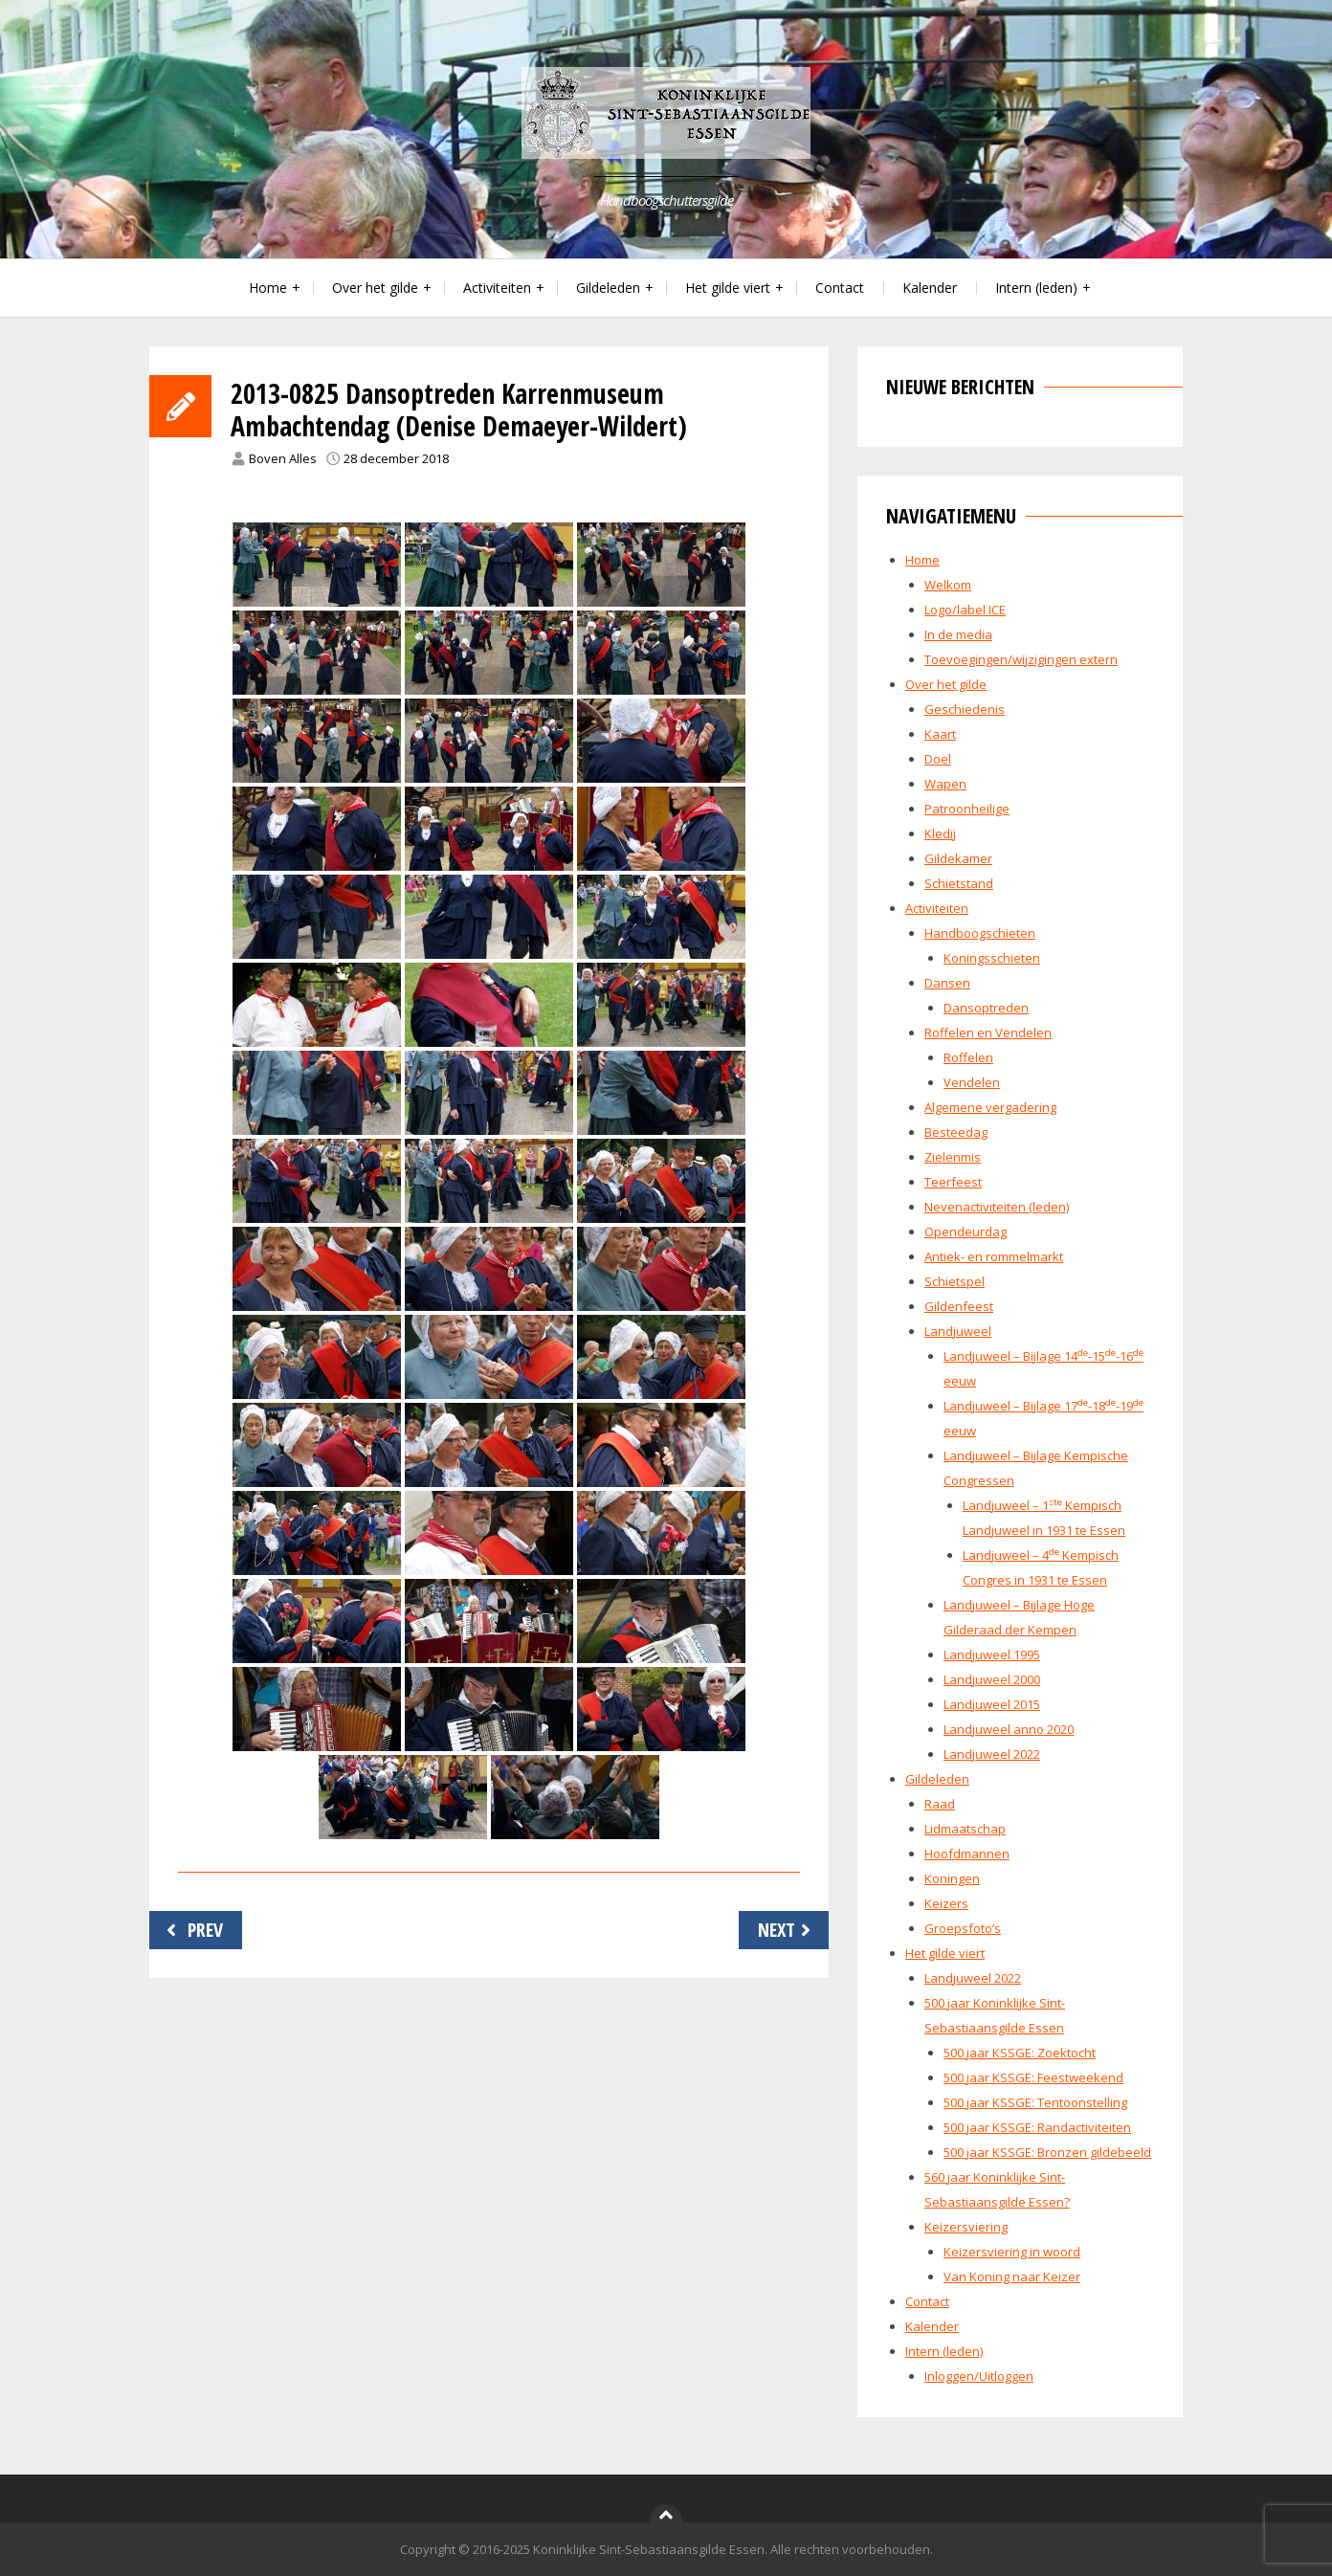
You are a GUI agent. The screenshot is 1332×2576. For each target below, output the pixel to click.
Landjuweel (957, 1331)
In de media (958, 634)
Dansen (947, 982)
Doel (937, 758)
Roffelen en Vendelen (988, 1032)
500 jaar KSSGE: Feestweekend (1033, 2077)
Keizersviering (966, 2226)
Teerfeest (953, 1181)
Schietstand (958, 883)
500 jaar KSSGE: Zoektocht (1020, 2052)
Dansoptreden (986, 1007)
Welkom (947, 584)
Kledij (940, 833)
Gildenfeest (958, 1306)
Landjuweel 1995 (992, 1654)
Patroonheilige (967, 808)
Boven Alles (283, 458)
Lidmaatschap (965, 1828)
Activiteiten (497, 287)
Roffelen (968, 1057)
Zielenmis (952, 1157)
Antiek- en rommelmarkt (993, 1256)
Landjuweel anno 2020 (1009, 1729)
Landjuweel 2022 (992, 1754)
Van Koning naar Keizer (1012, 2276)
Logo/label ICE (965, 609)
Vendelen (972, 1082)
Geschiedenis (964, 709)
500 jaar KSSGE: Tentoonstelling (1035, 2102)
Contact (839, 287)
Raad (939, 1803)
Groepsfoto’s (962, 1928)
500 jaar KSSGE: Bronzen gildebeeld (1047, 2152)
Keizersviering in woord (1012, 2251)
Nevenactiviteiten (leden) (996, 1206)
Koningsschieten (992, 957)
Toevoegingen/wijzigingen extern (1021, 659)
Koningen (952, 1878)
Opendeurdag (965, 1231)
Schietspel (954, 1281)
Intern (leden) (1036, 287)
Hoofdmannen (967, 1853)
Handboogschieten (979, 933)
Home (268, 287)
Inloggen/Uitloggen (978, 2376)
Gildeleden (608, 287)
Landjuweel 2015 (992, 1704)
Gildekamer (958, 858)
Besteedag (956, 1132)
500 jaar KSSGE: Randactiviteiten (1037, 2127)
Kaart (940, 734)
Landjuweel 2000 (992, 1679)
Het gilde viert (727, 287)
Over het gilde (375, 287)
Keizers (946, 1903)
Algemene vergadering (990, 1107)
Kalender (929, 287)
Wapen (945, 783)
